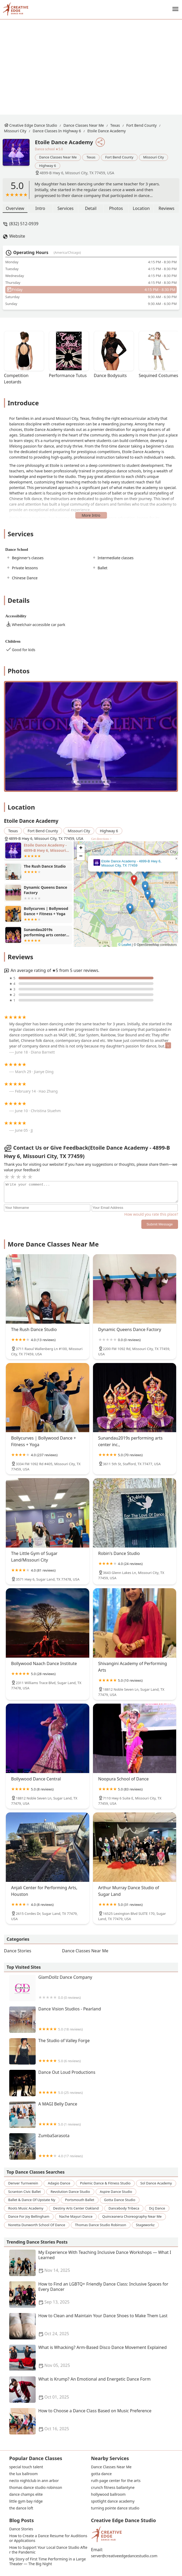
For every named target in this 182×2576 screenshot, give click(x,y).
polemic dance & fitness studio (105, 2183)
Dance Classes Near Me (83, 125)
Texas (115, 125)
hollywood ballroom (108, 2494)
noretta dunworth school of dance (36, 2224)
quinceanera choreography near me (132, 2216)
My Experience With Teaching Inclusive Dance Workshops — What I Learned (93, 2263)
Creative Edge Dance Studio (33, 125)
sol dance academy (156, 2183)
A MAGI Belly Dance (93, 2115)
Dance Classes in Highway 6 (57, 130)
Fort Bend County (141, 125)
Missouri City (15, 130)
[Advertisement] (95, 67)
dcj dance (157, 2208)
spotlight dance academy (113, 2501)
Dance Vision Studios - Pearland (93, 2019)
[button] (134, 880)
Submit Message (160, 1224)
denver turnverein (23, 2183)
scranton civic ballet (24, 2191)
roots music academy (25, 2208)
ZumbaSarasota (93, 2146)
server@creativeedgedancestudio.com (124, 2556)
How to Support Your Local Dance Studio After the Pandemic (48, 2550)
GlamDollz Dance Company (93, 1988)
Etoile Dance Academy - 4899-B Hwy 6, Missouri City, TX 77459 (131, 863)
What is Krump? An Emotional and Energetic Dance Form (93, 2389)
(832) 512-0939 (23, 224)
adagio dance (59, 2183)
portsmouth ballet (79, 2199)
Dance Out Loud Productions (93, 2083)
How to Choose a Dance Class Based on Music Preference (93, 2421)
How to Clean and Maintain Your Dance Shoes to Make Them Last (93, 2326)
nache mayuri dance (75, 2216)
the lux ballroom (23, 2473)
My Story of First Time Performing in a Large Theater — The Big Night (48, 2561)
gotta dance (101, 2473)
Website (17, 236)
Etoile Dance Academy (106, 130)
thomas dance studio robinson (100, 2224)
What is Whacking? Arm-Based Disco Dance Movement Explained (93, 2358)
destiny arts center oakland (76, 2208)
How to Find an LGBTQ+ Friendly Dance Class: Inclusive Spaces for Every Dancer (93, 2294)
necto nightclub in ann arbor (34, 2480)
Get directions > (101, 839)
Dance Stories (17, 1951)
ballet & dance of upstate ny (31, 2199)
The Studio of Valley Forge (93, 2051)
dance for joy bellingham (28, 2216)
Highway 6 (47, 165)
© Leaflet (124, 945)
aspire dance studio (116, 2191)
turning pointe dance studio (115, 2508)
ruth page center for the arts (116, 2480)
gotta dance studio (119, 2199)
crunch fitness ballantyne (113, 2487)
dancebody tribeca (124, 2208)
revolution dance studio (70, 2191)
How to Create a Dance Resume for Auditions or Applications (48, 2538)
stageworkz (145, 2224)
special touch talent (26, 2467)
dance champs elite (26, 2494)
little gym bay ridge (26, 2501)
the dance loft (21, 2508)
